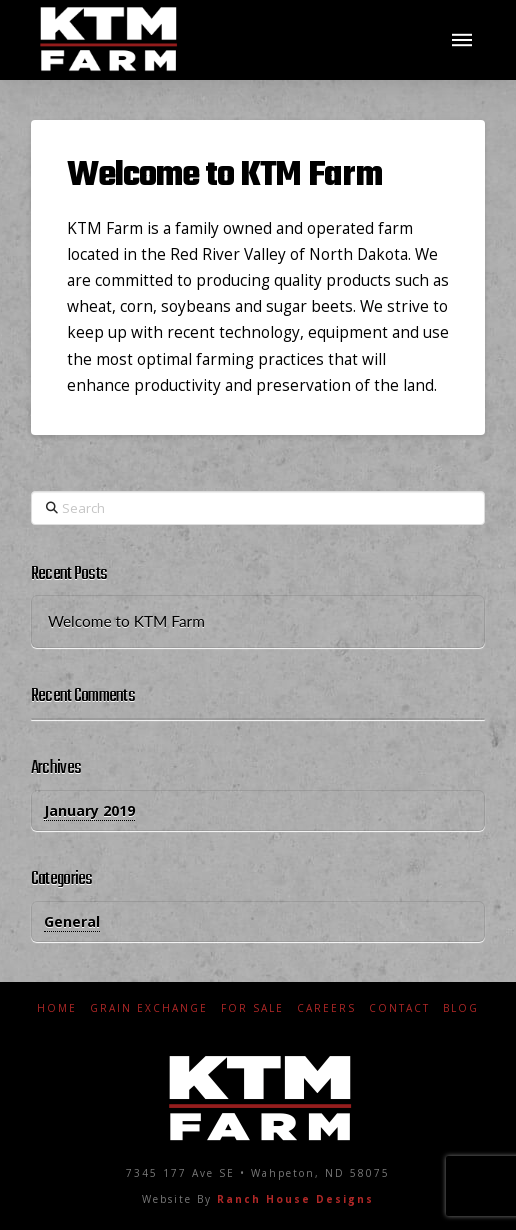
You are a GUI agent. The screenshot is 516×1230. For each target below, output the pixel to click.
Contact (399, 1008)
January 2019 (89, 810)
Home (57, 1008)
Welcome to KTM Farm (224, 175)
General (72, 921)
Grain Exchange (149, 1008)
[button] (462, 40)
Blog (461, 1008)
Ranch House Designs (295, 1199)
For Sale (252, 1008)
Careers (326, 1008)
